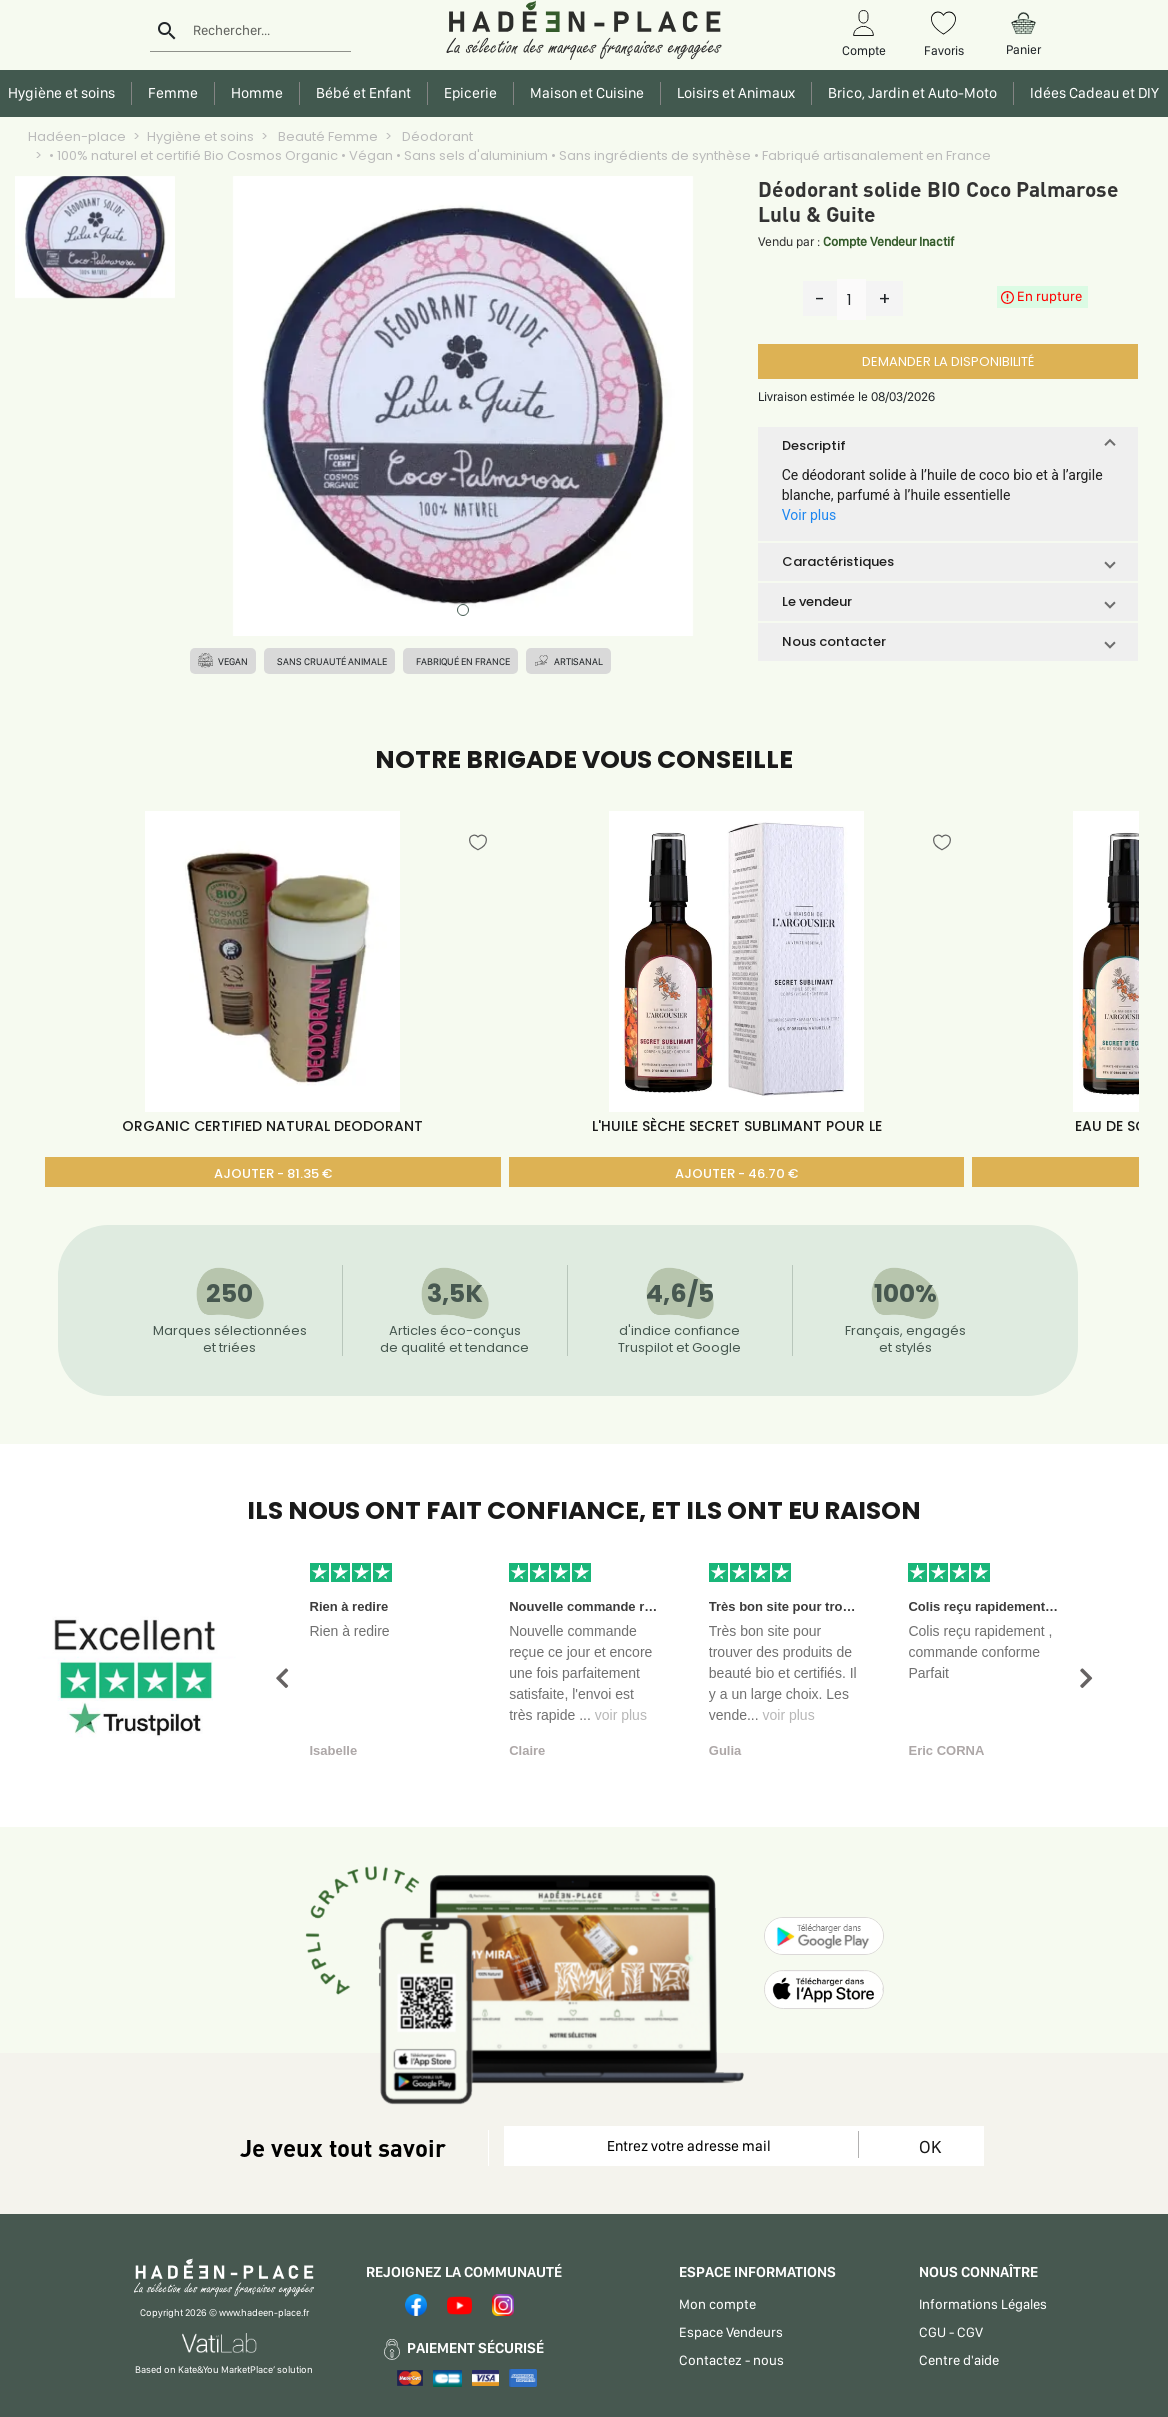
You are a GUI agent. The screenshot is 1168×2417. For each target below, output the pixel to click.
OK (930, 2146)
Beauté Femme (326, 136)
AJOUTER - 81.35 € (273, 1173)
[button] (948, 446)
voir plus (621, 1715)
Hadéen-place (77, 136)
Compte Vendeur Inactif (888, 241)
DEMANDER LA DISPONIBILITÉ (948, 361)
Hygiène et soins (200, 136)
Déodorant (436, 136)
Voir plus (809, 515)
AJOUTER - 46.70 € (736, 1173)
